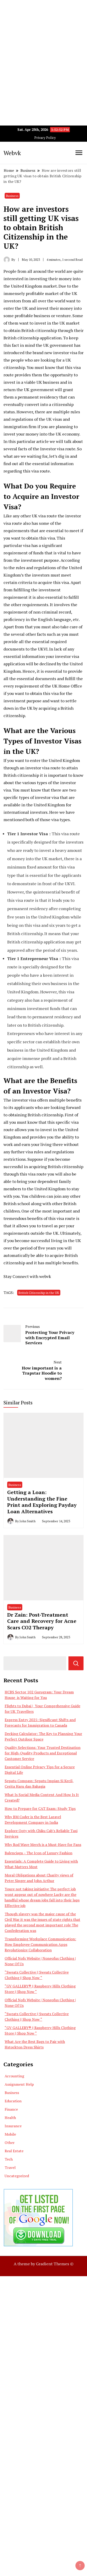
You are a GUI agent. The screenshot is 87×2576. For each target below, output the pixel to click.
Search (76, 1663)
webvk (45, 1276)
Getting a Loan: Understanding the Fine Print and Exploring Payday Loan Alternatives (42, 1501)
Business (12, 195)
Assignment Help (19, 2084)
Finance (11, 2109)
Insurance (13, 2125)
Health (10, 2117)
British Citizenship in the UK (38, 1292)
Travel (10, 2167)
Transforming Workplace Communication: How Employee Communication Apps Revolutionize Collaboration (40, 1944)
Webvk (12, 153)
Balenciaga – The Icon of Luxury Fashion (38, 1852)
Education (13, 2100)
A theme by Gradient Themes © (44, 2263)
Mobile (10, 2134)
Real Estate (14, 2150)
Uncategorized (17, 2175)
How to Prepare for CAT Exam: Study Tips (40, 1808)
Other (10, 2142)
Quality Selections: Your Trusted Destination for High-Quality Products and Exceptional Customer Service (43, 1753)
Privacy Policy (45, 137)
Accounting (14, 2076)
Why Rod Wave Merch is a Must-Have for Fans (43, 1844)
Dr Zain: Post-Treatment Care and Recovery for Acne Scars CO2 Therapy (41, 1621)
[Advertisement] (43, 43)
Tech (9, 2159)
